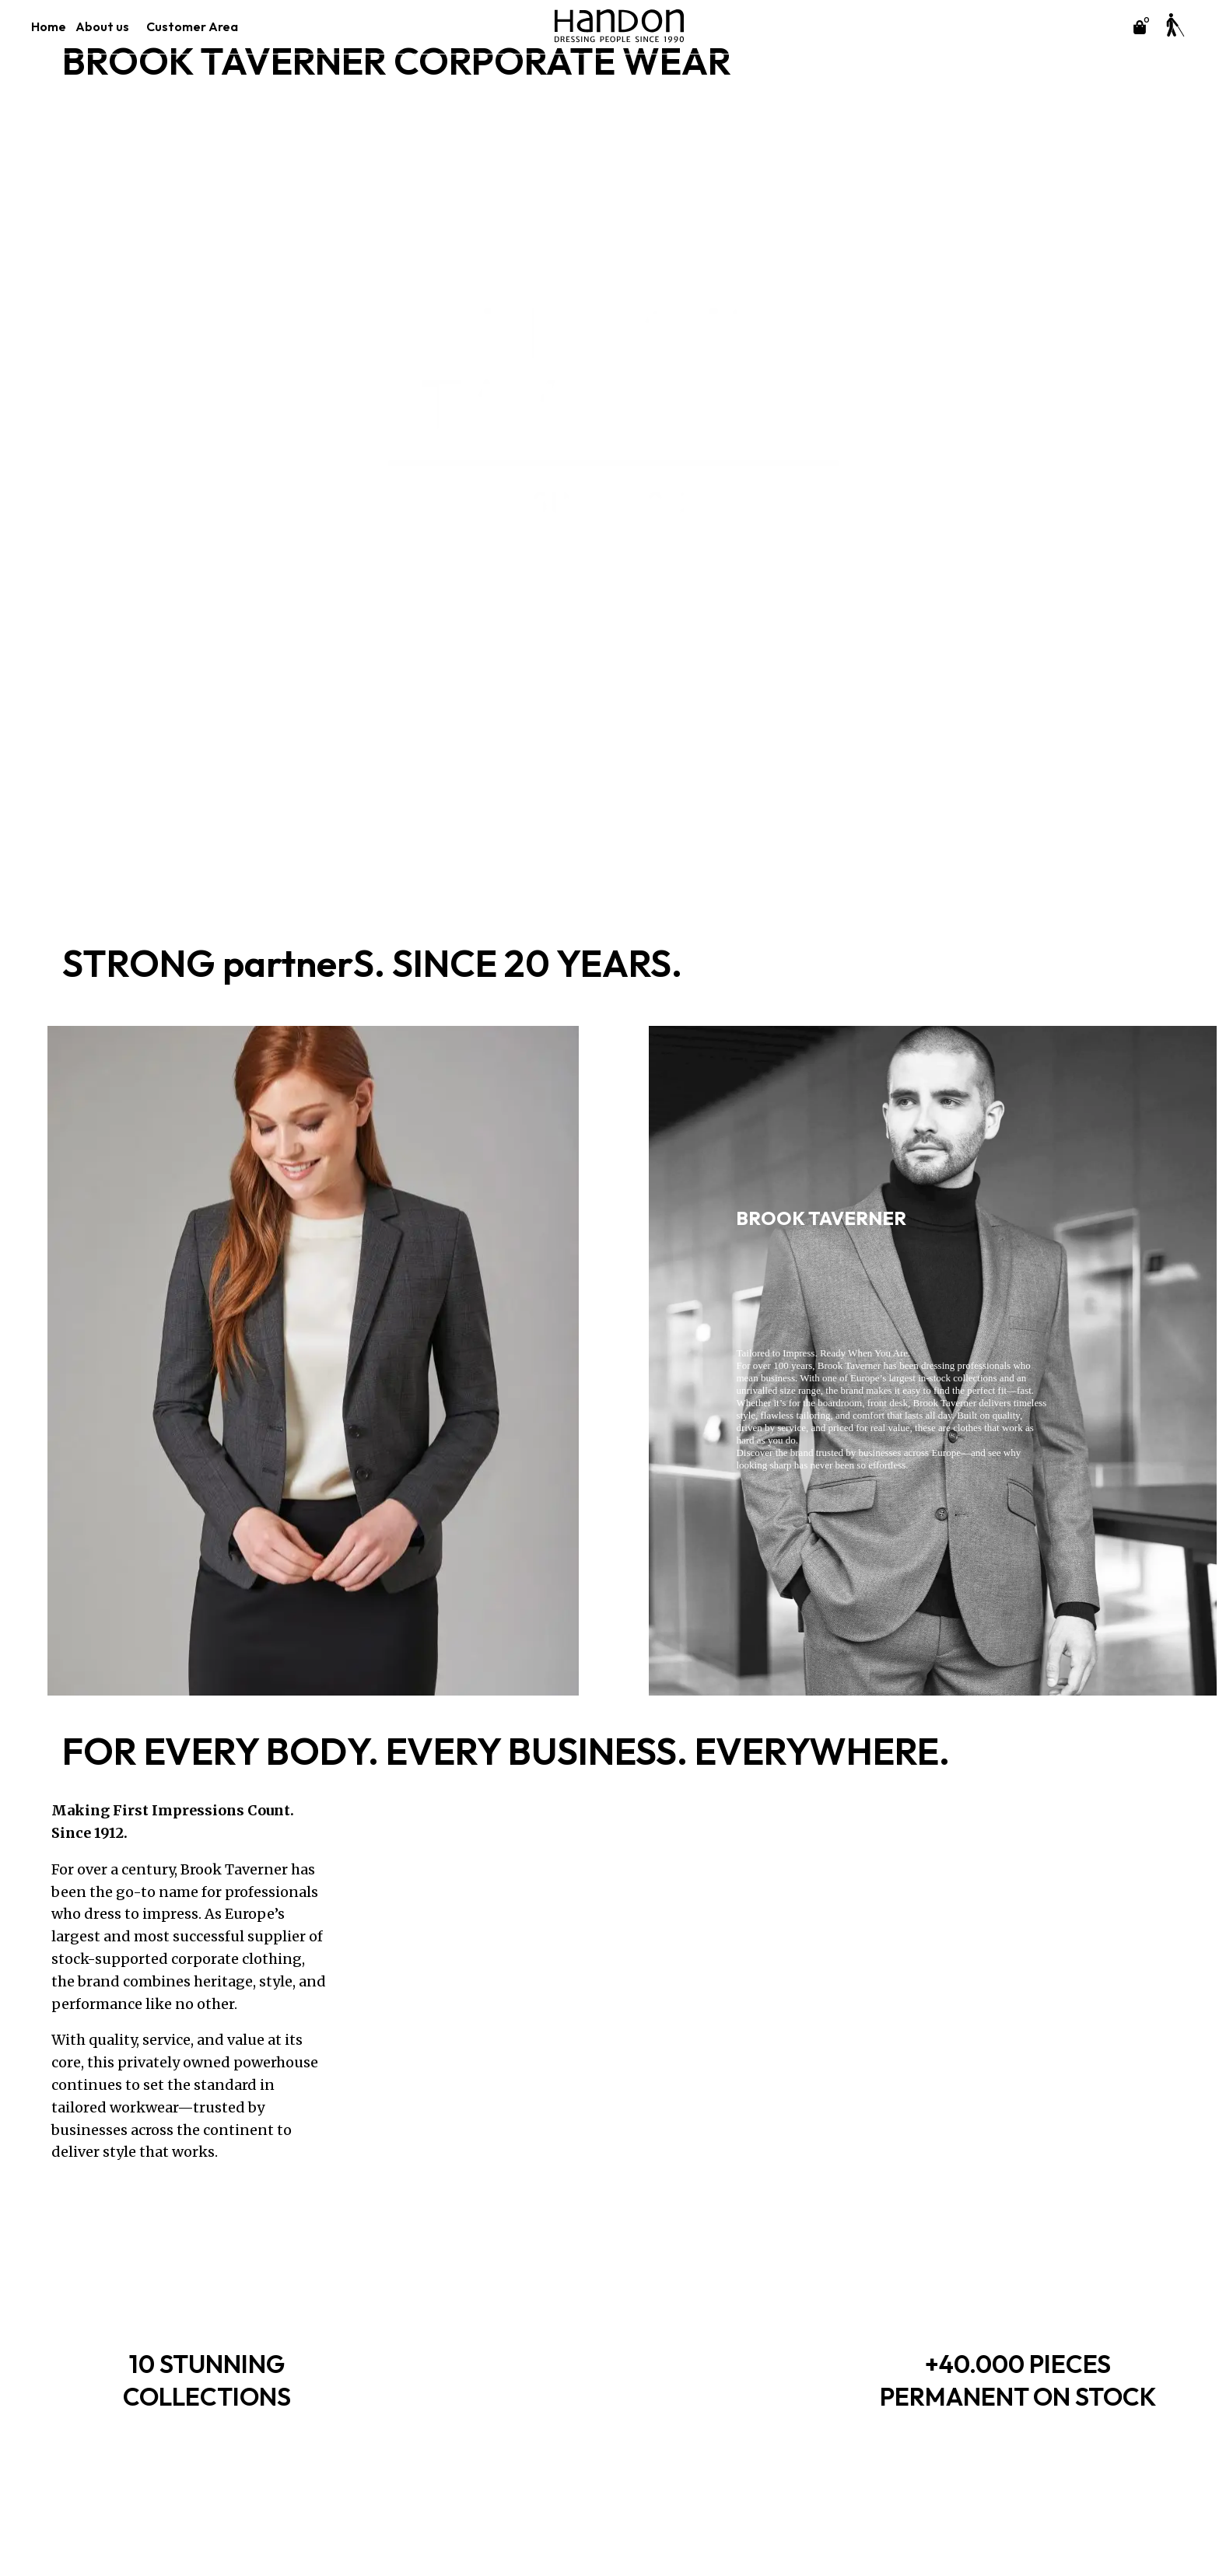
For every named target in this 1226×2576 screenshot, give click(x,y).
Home (48, 26)
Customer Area (196, 26)
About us (106, 26)
